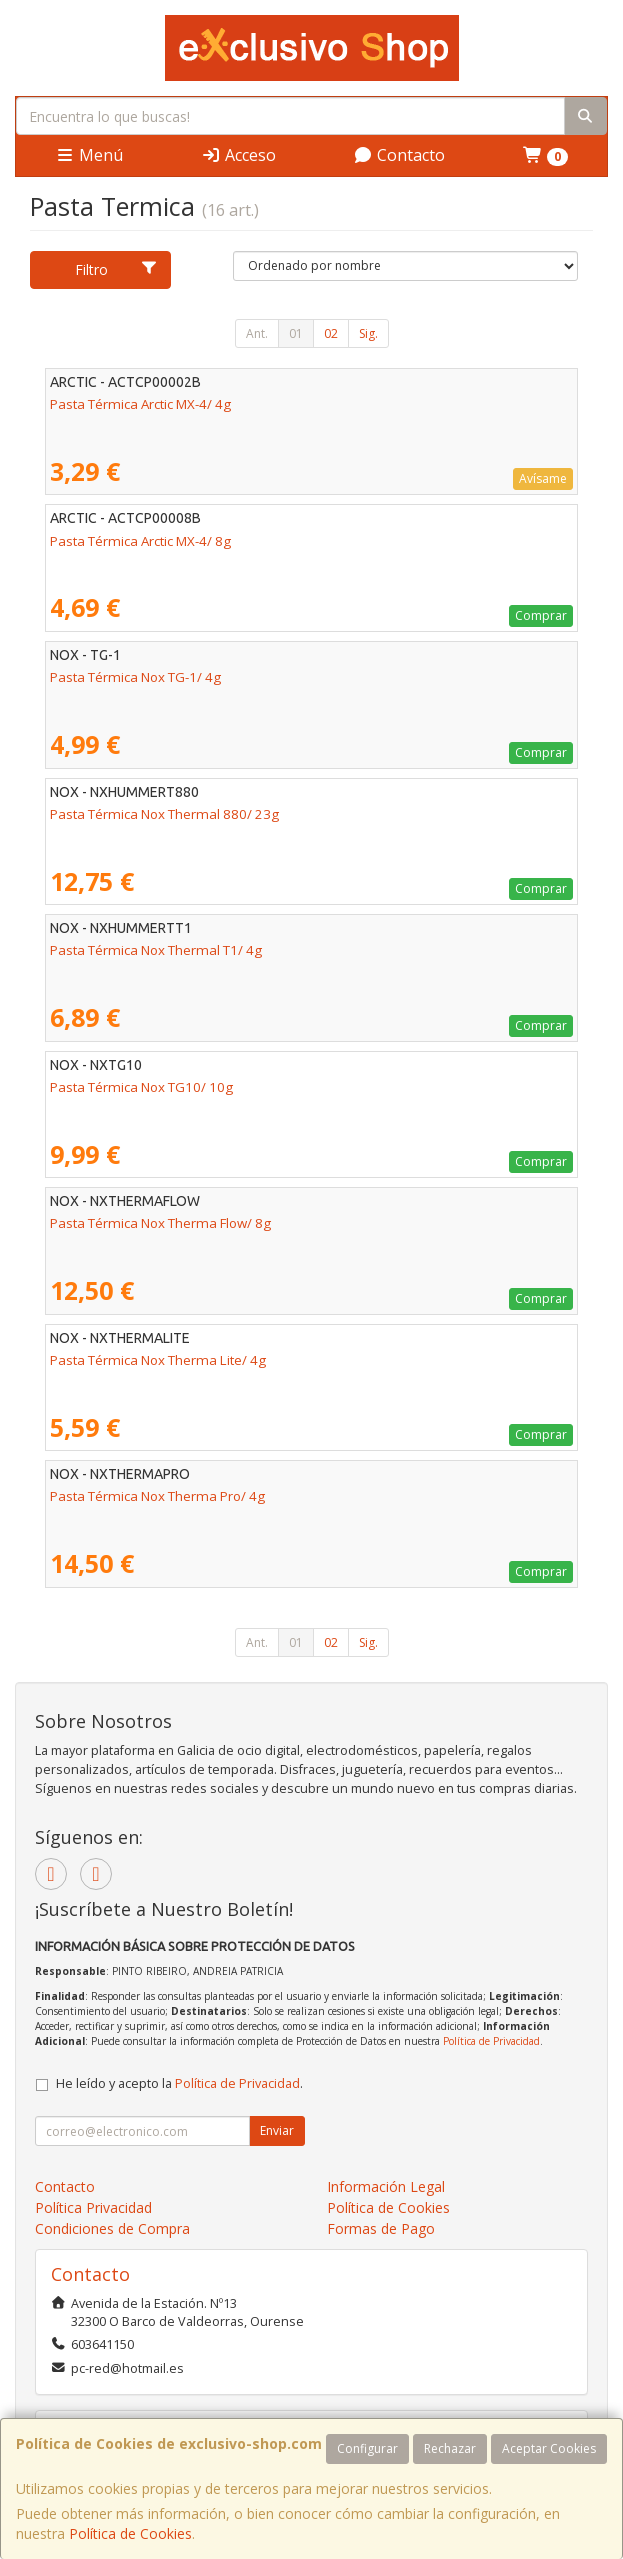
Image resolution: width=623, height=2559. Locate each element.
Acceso (238, 155)
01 (296, 333)
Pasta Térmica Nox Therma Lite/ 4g (158, 1360)
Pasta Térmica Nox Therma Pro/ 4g (157, 1496)
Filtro (116, 269)
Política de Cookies (130, 2533)
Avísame (543, 478)
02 (331, 333)
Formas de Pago (381, 2228)
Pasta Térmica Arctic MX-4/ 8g (140, 541)
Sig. (368, 333)
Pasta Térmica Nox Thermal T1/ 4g (156, 950)
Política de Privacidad (491, 2041)
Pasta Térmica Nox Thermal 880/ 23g (164, 814)
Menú (89, 155)
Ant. (257, 333)
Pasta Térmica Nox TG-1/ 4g (135, 677)
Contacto (399, 155)
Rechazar (450, 2448)
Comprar (541, 615)
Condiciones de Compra (112, 2228)
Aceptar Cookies (549, 2448)
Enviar (277, 2130)
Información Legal (386, 2186)
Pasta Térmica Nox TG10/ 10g (141, 1087)
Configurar (367, 2448)
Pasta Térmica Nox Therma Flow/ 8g (160, 1223)
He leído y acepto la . (179, 2083)
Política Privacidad (93, 2207)
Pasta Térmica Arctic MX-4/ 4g (140, 404)
